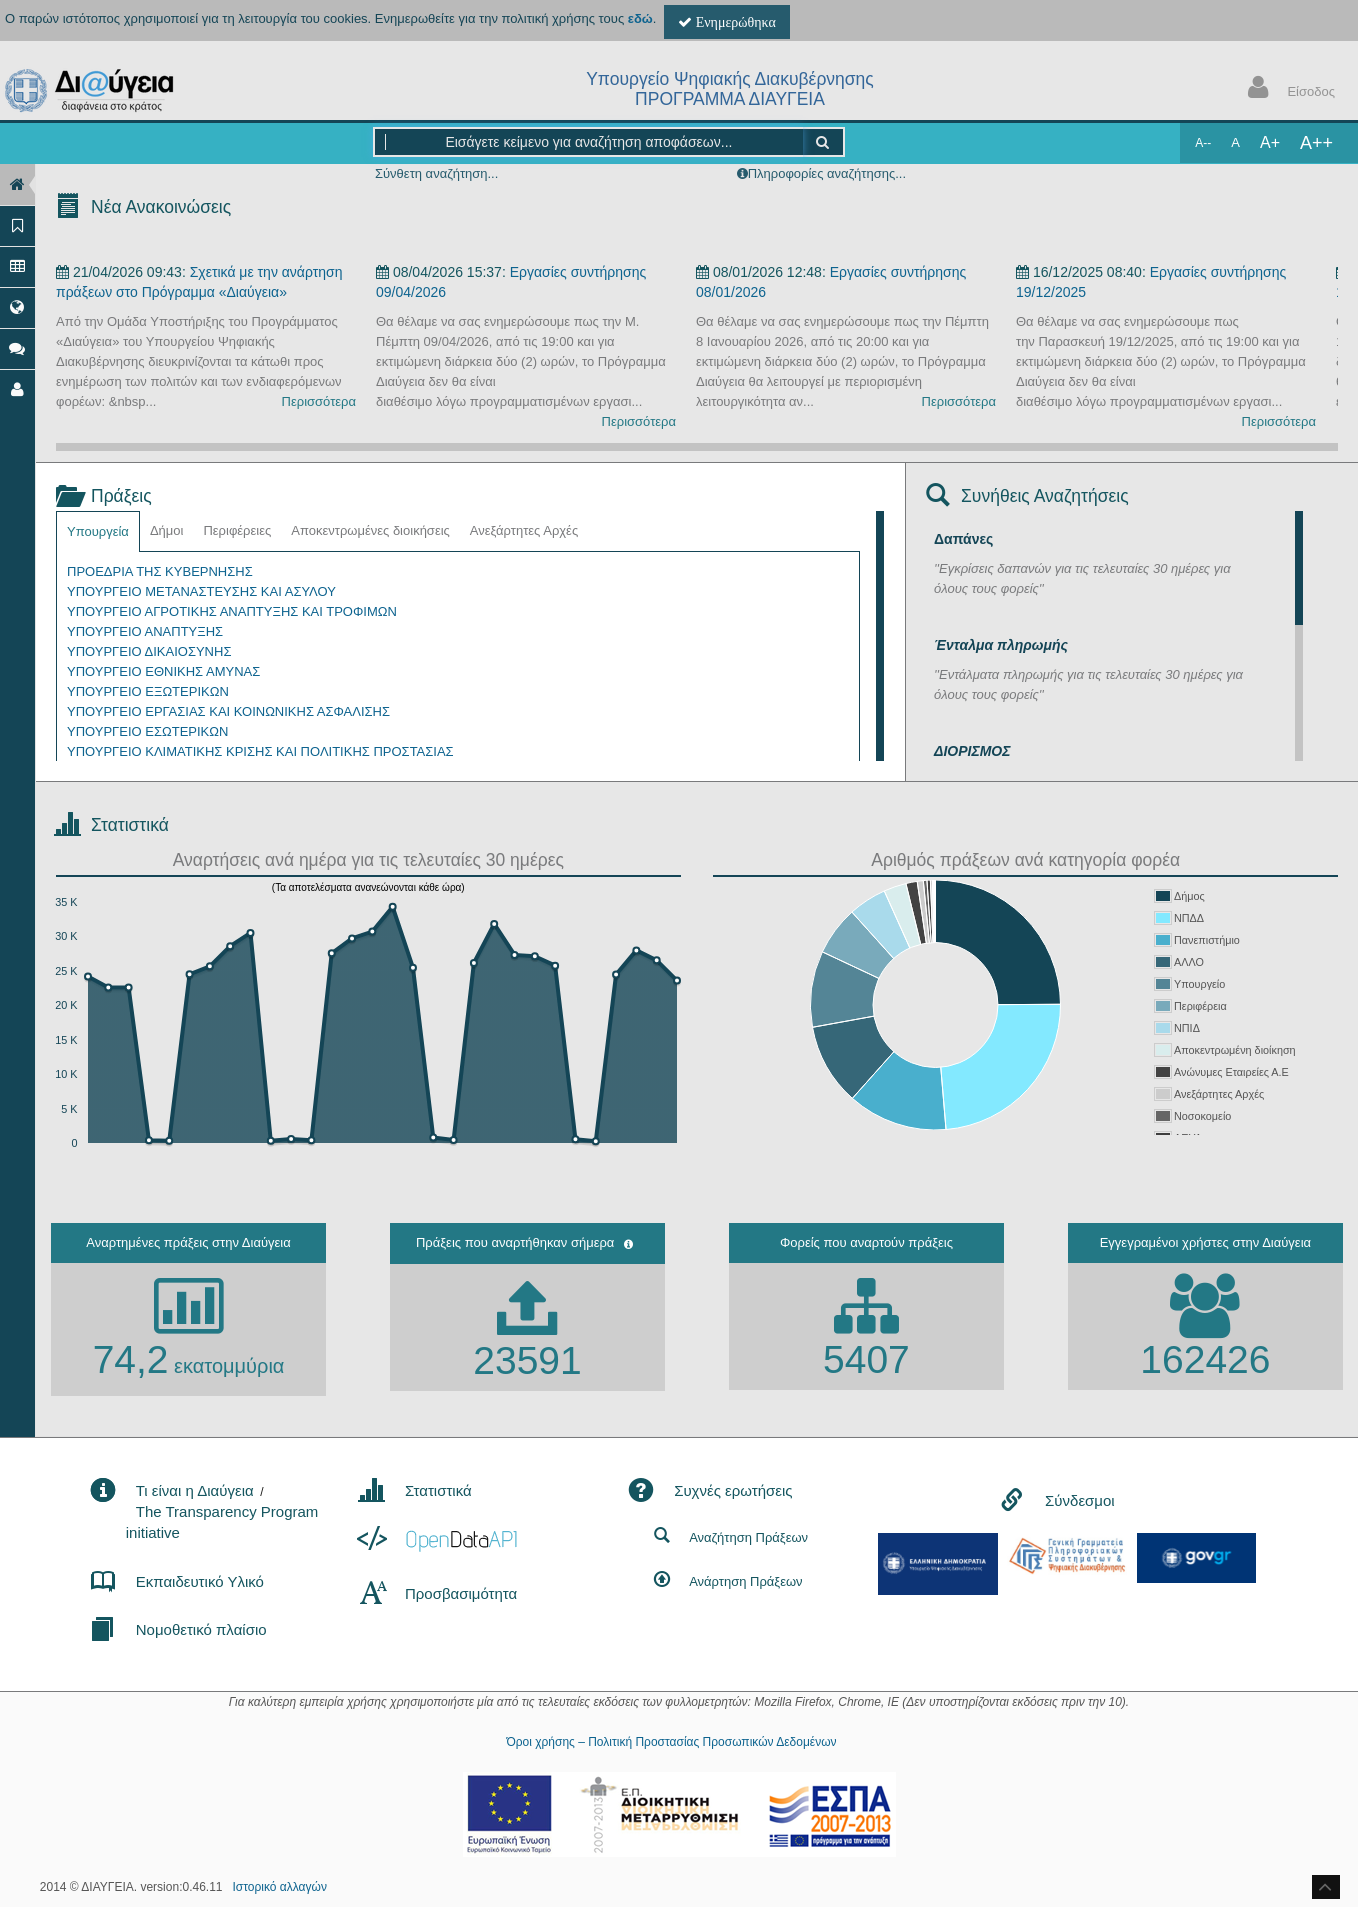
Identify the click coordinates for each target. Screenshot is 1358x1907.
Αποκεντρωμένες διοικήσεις (370, 530)
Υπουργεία (98, 531)
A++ (1316, 143)
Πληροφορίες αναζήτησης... (827, 173)
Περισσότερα (319, 401)
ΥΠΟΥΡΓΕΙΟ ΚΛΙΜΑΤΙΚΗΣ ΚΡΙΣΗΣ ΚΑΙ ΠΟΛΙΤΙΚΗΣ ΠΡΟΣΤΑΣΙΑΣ (260, 751)
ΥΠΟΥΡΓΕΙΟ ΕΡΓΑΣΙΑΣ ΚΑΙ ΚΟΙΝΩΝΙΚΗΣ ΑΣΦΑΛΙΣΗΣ (228, 711)
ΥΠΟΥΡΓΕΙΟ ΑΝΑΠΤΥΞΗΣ (145, 631)
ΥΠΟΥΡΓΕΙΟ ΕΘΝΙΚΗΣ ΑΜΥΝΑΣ (163, 671)
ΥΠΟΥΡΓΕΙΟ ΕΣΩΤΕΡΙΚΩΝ (147, 731)
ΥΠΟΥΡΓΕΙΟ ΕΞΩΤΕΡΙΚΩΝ (148, 691)
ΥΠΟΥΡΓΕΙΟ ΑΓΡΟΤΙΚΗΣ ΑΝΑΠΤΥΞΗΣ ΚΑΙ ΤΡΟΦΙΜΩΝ (232, 611)
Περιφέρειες (237, 530)
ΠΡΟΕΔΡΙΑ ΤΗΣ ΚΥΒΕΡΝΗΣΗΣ (160, 571)
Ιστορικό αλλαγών (280, 1887)
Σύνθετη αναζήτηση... (436, 173)
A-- (1203, 143)
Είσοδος (1287, 89)
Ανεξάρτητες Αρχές (524, 530)
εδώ (640, 18)
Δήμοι (167, 530)
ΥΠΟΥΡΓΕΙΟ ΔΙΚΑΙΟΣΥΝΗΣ (149, 651)
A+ (1270, 142)
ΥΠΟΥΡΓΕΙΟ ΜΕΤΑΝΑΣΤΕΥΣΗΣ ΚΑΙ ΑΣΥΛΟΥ (201, 591)
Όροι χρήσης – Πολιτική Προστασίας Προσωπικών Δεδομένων (671, 1742)
